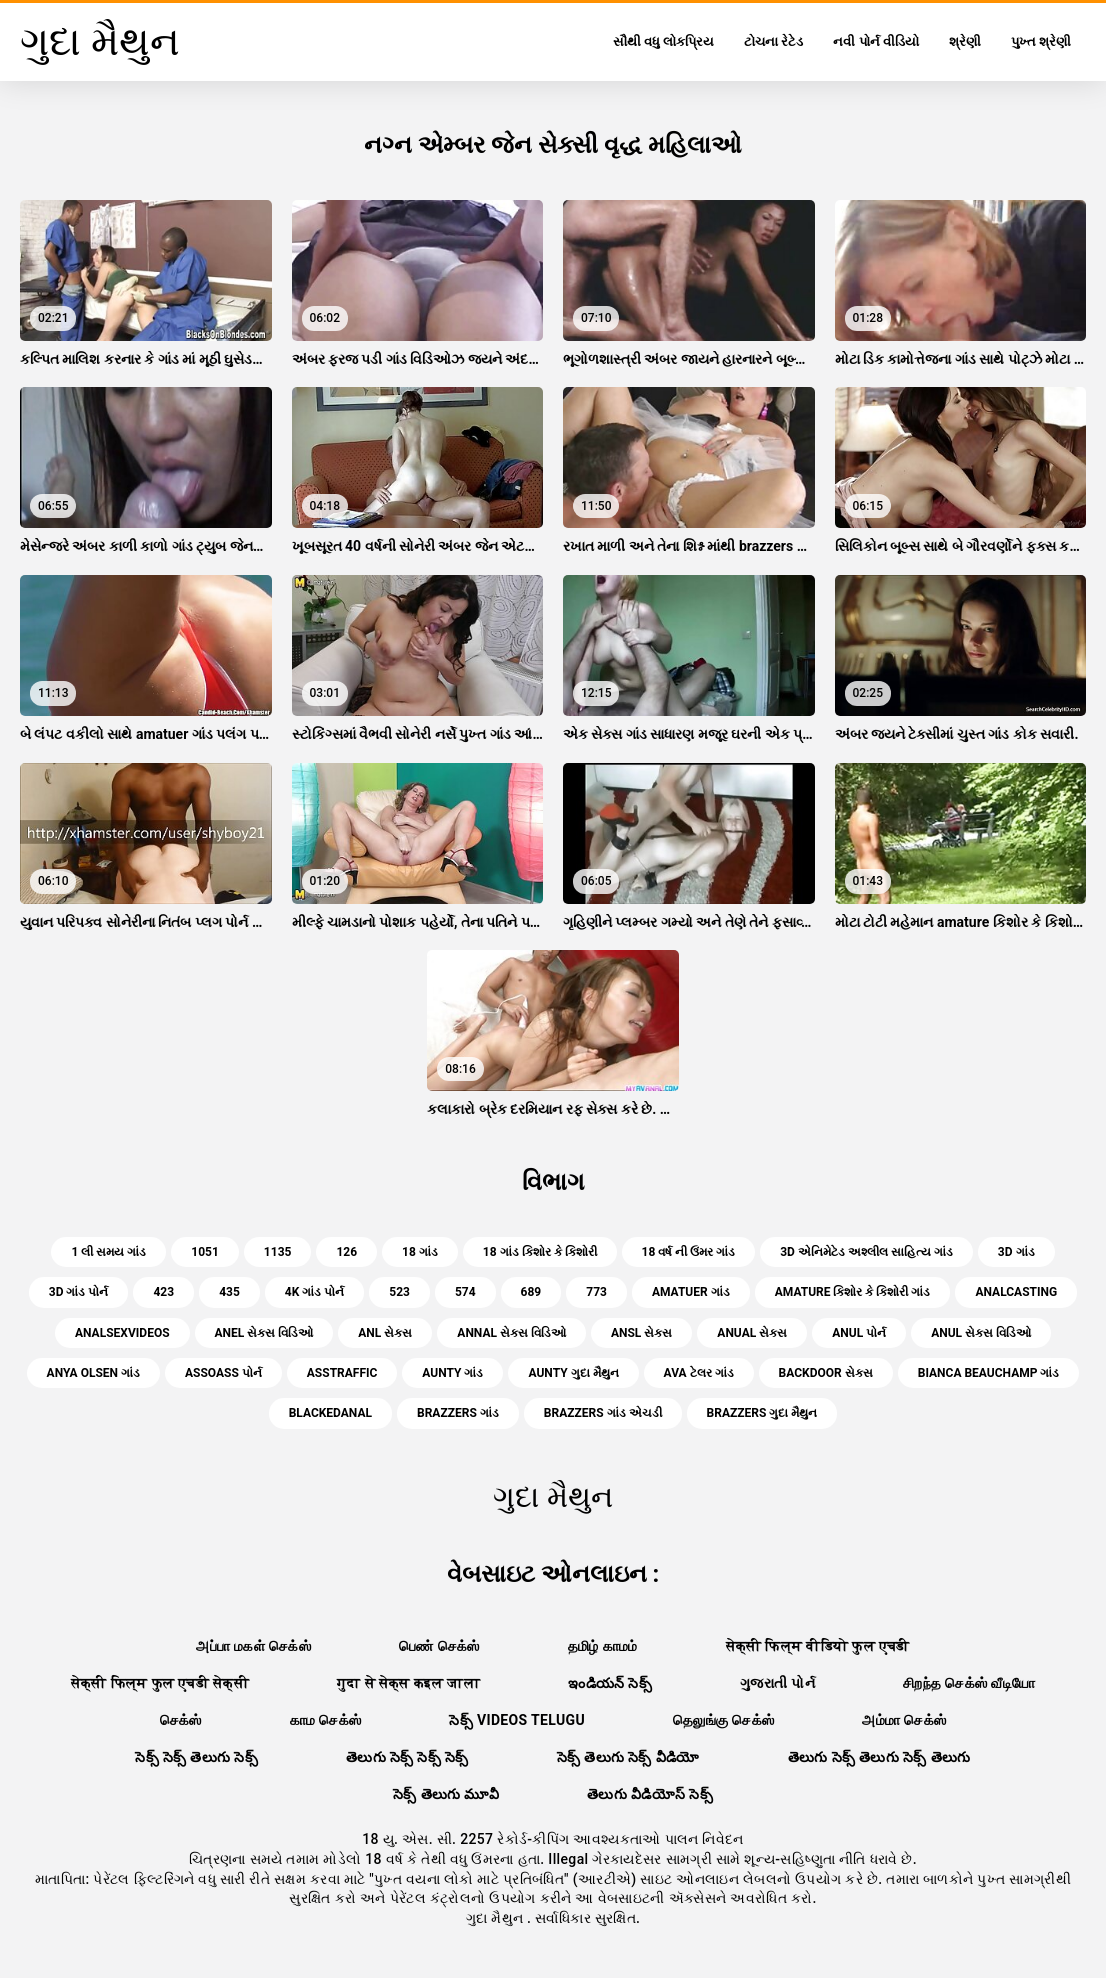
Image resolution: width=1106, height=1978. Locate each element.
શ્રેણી (965, 41)
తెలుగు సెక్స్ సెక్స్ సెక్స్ (407, 1757)
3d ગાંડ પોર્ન (79, 1292)
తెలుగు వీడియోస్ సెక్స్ (650, 1794)
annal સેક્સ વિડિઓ (511, 1333)
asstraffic (342, 1373)
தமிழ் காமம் (603, 1646)
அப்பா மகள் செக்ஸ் (253, 1646)
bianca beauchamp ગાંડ (989, 1373)
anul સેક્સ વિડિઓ (981, 1333)
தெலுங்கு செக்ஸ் (723, 1720)
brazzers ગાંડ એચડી (603, 1413)
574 (465, 1292)
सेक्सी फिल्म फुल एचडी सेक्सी (160, 1683)
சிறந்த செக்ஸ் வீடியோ (969, 1683)
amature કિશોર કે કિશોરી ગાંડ (853, 1292)
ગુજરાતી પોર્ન (777, 1683)
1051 (205, 1252)
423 (163, 1292)
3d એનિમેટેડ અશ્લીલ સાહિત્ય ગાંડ (866, 1252)
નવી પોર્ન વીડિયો (875, 41)
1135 (278, 1252)
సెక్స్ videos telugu (517, 1720)
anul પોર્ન (859, 1333)
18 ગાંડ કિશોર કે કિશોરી (540, 1252)
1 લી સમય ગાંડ (108, 1252)
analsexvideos (122, 1333)
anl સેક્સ (385, 1333)
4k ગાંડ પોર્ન (314, 1292)
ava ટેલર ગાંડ (699, 1373)
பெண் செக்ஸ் (439, 1646)
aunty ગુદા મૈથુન (573, 1373)
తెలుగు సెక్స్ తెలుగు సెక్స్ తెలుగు (879, 1757)
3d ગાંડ (1016, 1252)
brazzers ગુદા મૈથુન (762, 1413)
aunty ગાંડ (452, 1373)
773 (596, 1292)
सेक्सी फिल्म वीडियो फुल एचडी (818, 1646)
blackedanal (330, 1413)
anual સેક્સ (752, 1333)
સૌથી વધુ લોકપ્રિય (663, 41)
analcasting (1016, 1292)
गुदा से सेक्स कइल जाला (408, 1683)
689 (531, 1292)
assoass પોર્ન (223, 1373)
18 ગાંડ (420, 1252)
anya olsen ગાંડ (93, 1373)
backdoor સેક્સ (826, 1373)
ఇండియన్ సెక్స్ (610, 1683)
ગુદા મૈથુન (496, 1918)
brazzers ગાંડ (458, 1413)
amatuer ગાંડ (691, 1292)
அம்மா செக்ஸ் (904, 1720)
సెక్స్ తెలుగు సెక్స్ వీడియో (628, 1757)
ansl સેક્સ (641, 1333)
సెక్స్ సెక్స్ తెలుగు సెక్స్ (196, 1757)
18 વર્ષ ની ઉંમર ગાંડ (689, 1252)
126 (346, 1252)
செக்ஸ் (181, 1720)
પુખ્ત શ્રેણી (1041, 41)
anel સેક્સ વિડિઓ (264, 1333)
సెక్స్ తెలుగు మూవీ (446, 1794)
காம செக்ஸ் (326, 1720)
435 (229, 1292)
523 (399, 1292)
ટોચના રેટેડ (773, 41)
